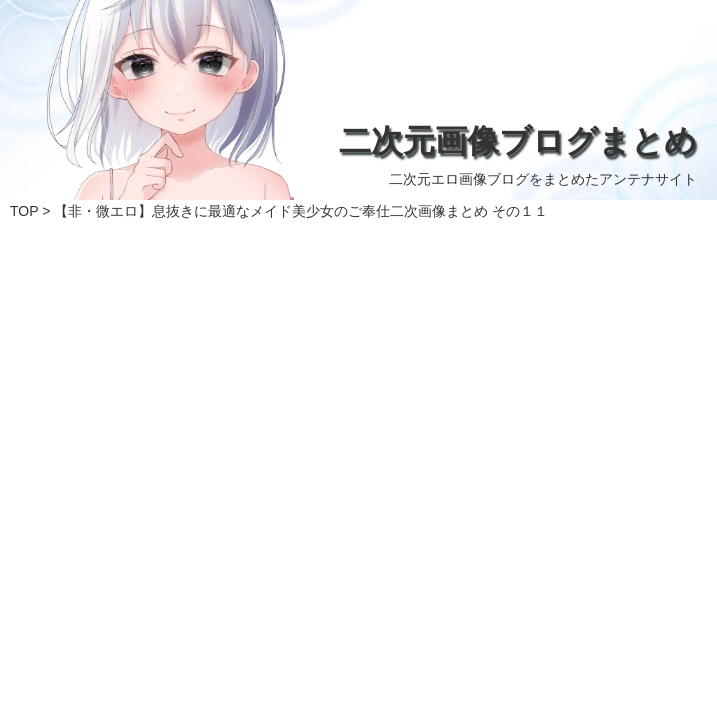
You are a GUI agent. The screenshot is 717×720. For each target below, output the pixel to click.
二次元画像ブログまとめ (518, 141)
